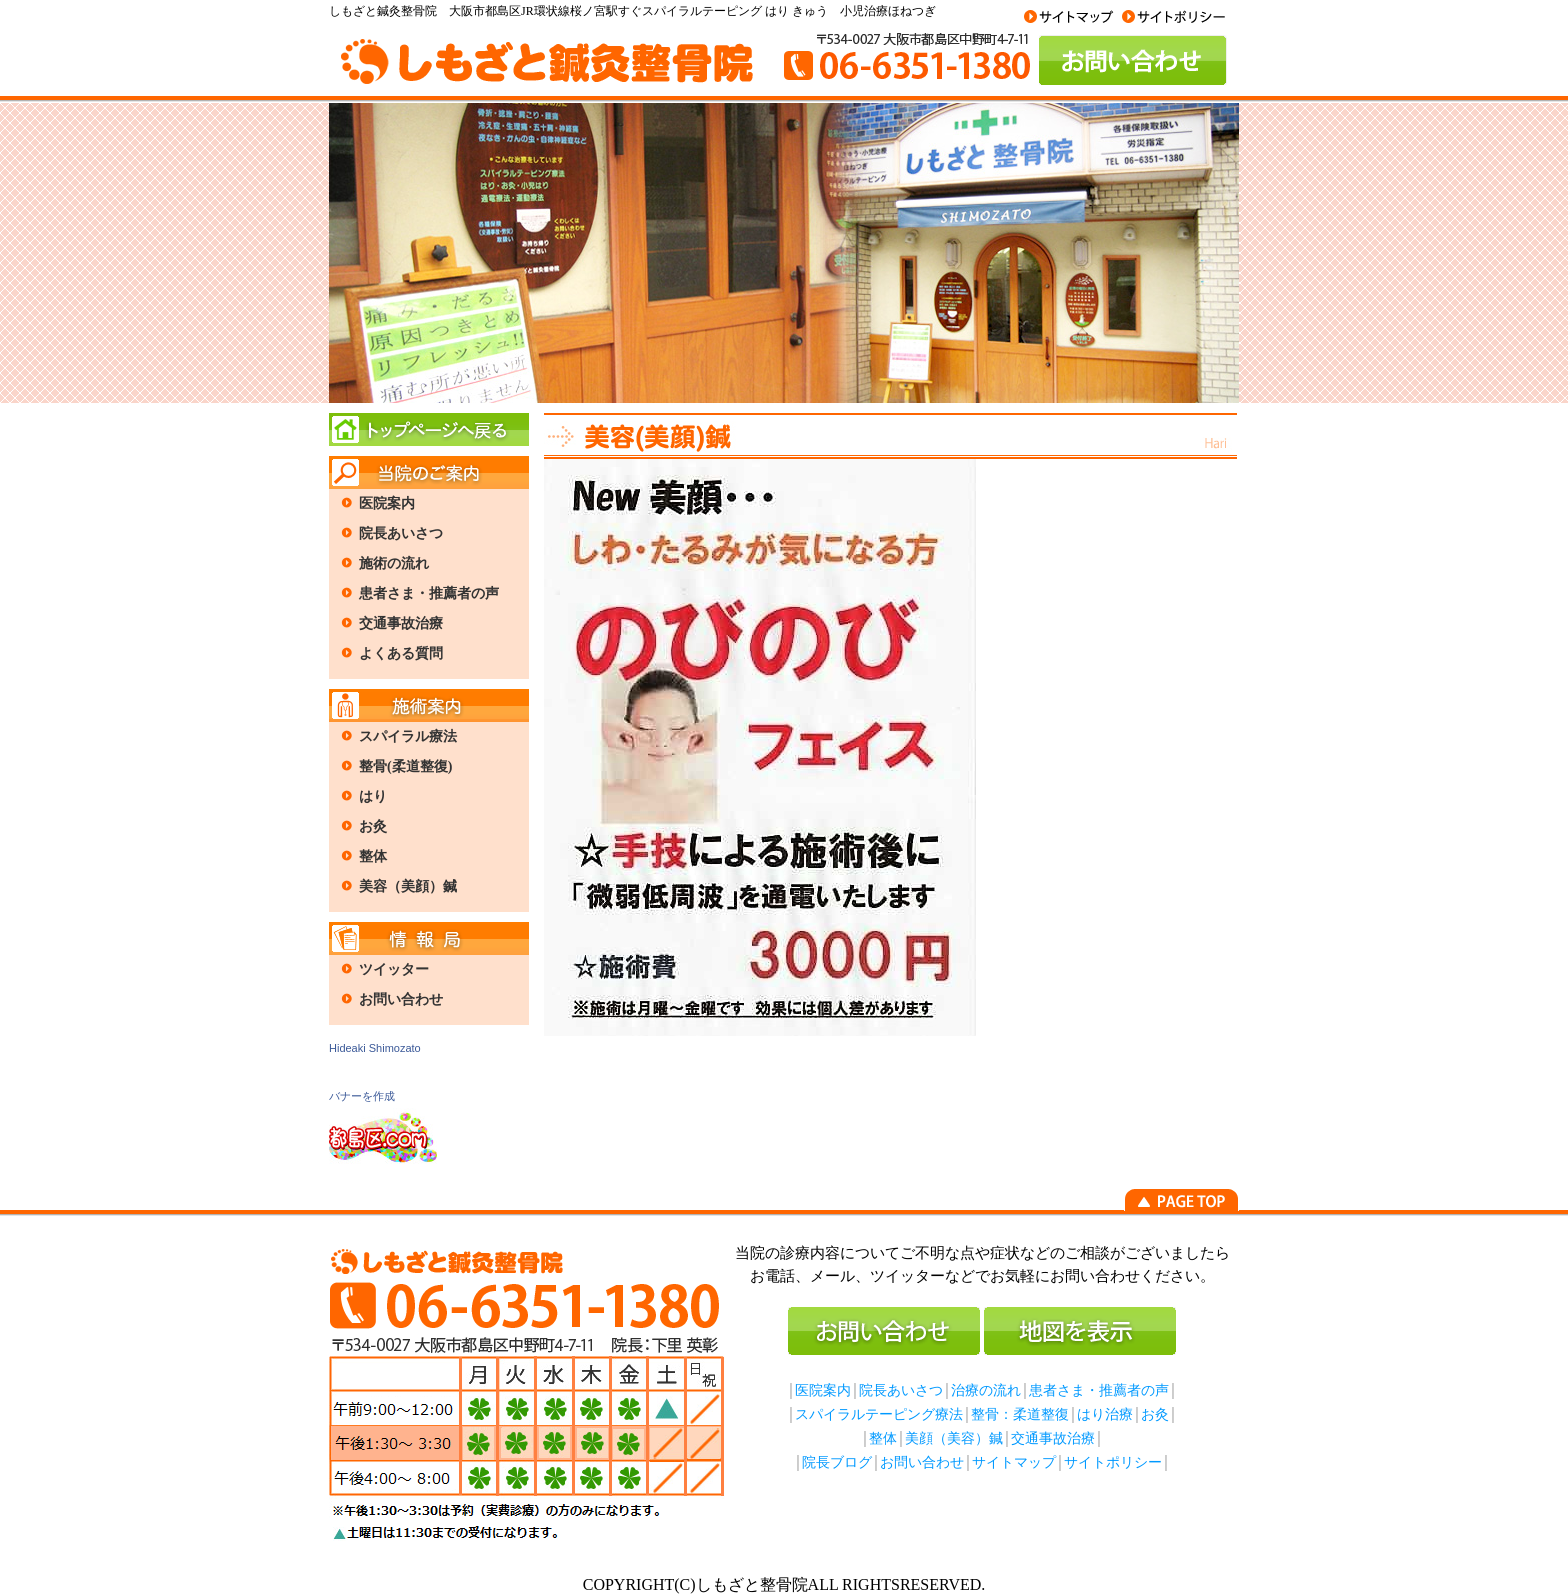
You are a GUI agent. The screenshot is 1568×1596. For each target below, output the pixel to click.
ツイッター (394, 969)
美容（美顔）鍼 (408, 886)
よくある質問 (401, 653)
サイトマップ (1014, 1462)
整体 (373, 856)
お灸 (373, 826)
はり (373, 796)
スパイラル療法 (408, 736)
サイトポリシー (1113, 1462)
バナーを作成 (362, 1096)
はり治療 (1105, 1414)
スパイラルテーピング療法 (879, 1414)
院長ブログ (837, 1462)
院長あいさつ (401, 533)
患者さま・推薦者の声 (429, 593)
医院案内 (387, 503)
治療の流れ (986, 1390)
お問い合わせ (401, 999)
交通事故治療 (401, 623)
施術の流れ (394, 563)
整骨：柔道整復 (1020, 1414)
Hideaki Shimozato (375, 1048)
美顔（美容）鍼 (954, 1438)
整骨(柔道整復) (405, 766)
